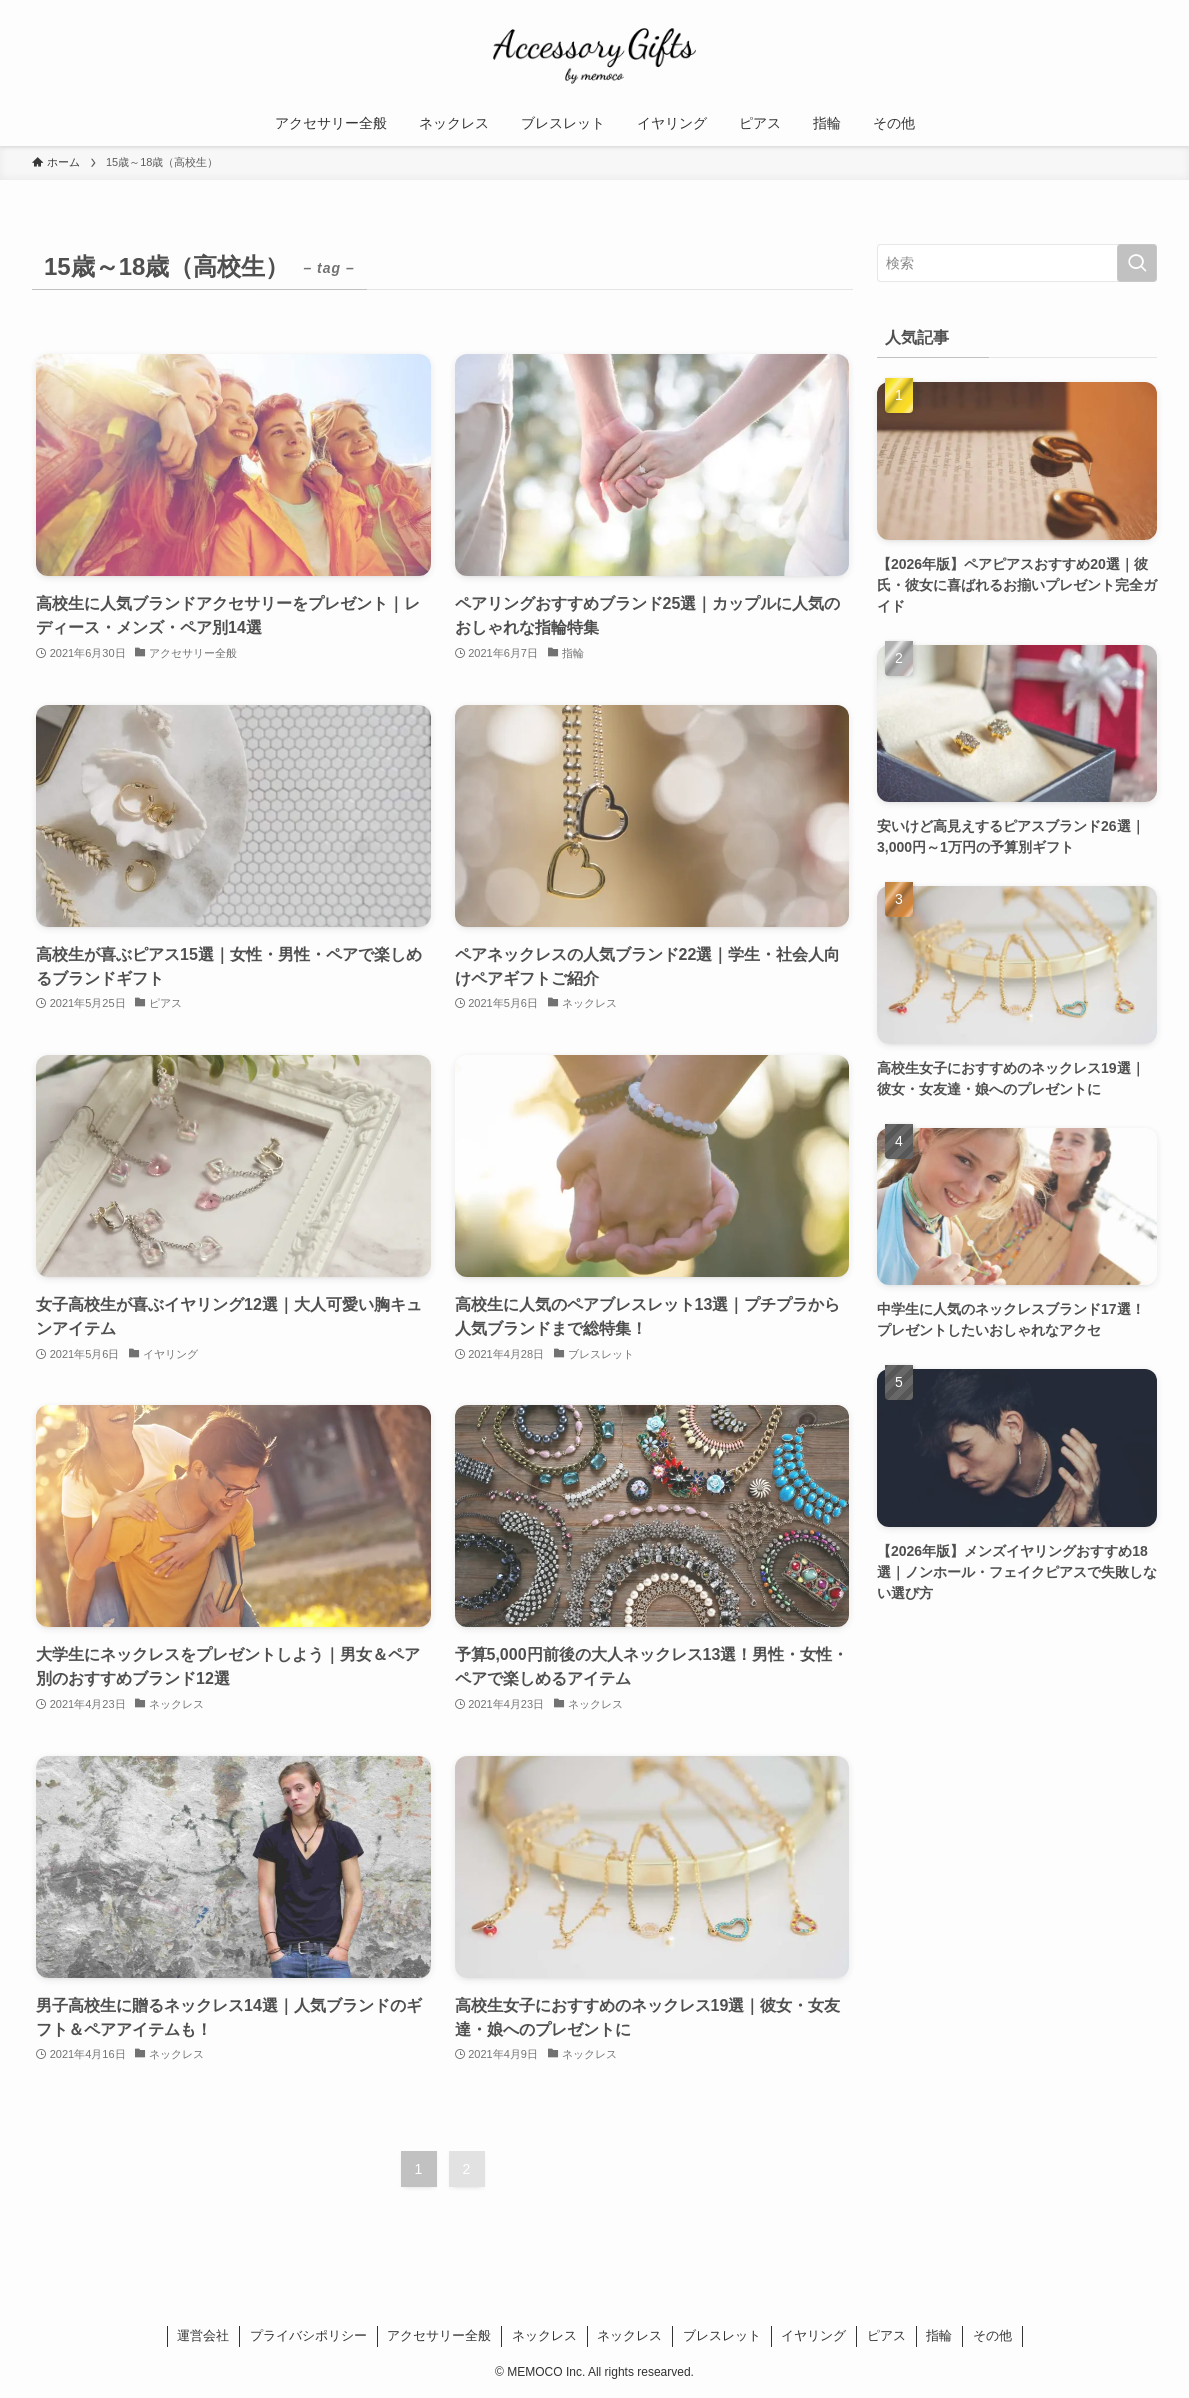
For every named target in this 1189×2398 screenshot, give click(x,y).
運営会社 (203, 2335)
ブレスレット (722, 2335)
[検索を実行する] (1137, 263)
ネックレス (544, 2335)
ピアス (886, 2335)
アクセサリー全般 (439, 2335)
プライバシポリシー (308, 2335)
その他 (992, 2335)
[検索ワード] (1017, 263)
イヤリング (813, 2335)
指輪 (939, 2335)
